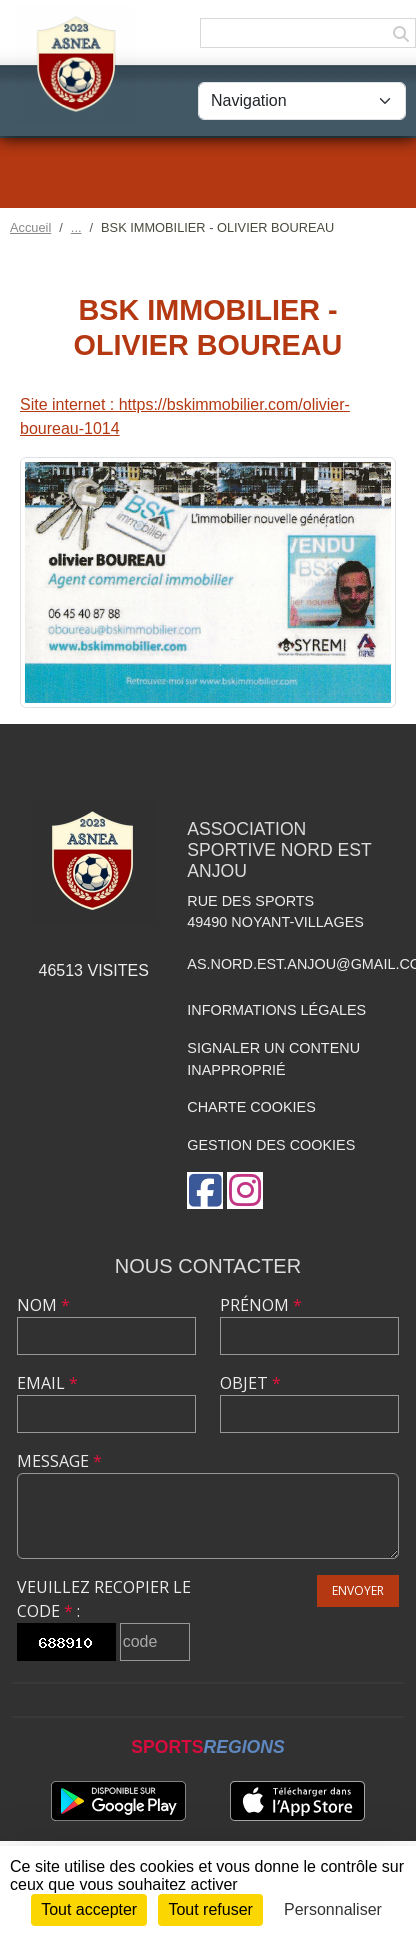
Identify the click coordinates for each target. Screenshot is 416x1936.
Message (59, 1461)
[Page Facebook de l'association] (205, 1190)
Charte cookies (251, 1107)
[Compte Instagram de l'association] (245, 1190)
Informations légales (276, 1010)
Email (47, 1383)
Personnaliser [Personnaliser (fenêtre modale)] (333, 1909)
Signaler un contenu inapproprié (273, 1059)
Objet (250, 1383)
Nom (43, 1305)
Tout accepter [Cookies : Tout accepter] (89, 1909)
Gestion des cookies (271, 1145)
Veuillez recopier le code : (104, 1599)
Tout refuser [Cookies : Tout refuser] (210, 1909)
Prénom (261, 1305)
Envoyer (358, 1590)
